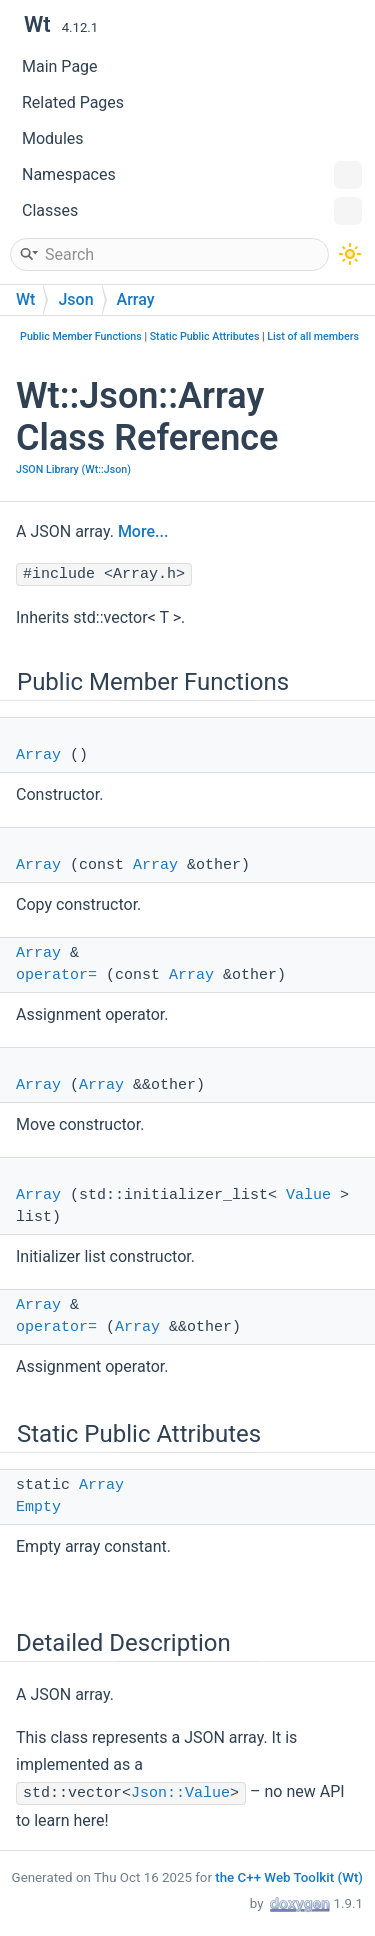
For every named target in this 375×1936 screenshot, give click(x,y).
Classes (192, 211)
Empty (38, 1507)
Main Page (60, 66)
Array (136, 299)
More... (143, 531)
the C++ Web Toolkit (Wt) (289, 1877)
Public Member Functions (81, 336)
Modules (53, 138)
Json (75, 299)
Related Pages (73, 102)
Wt (25, 299)
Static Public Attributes (205, 336)
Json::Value (180, 1793)
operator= (56, 975)
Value (308, 1195)
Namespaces (192, 175)
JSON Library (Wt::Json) (73, 469)
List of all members (313, 336)
